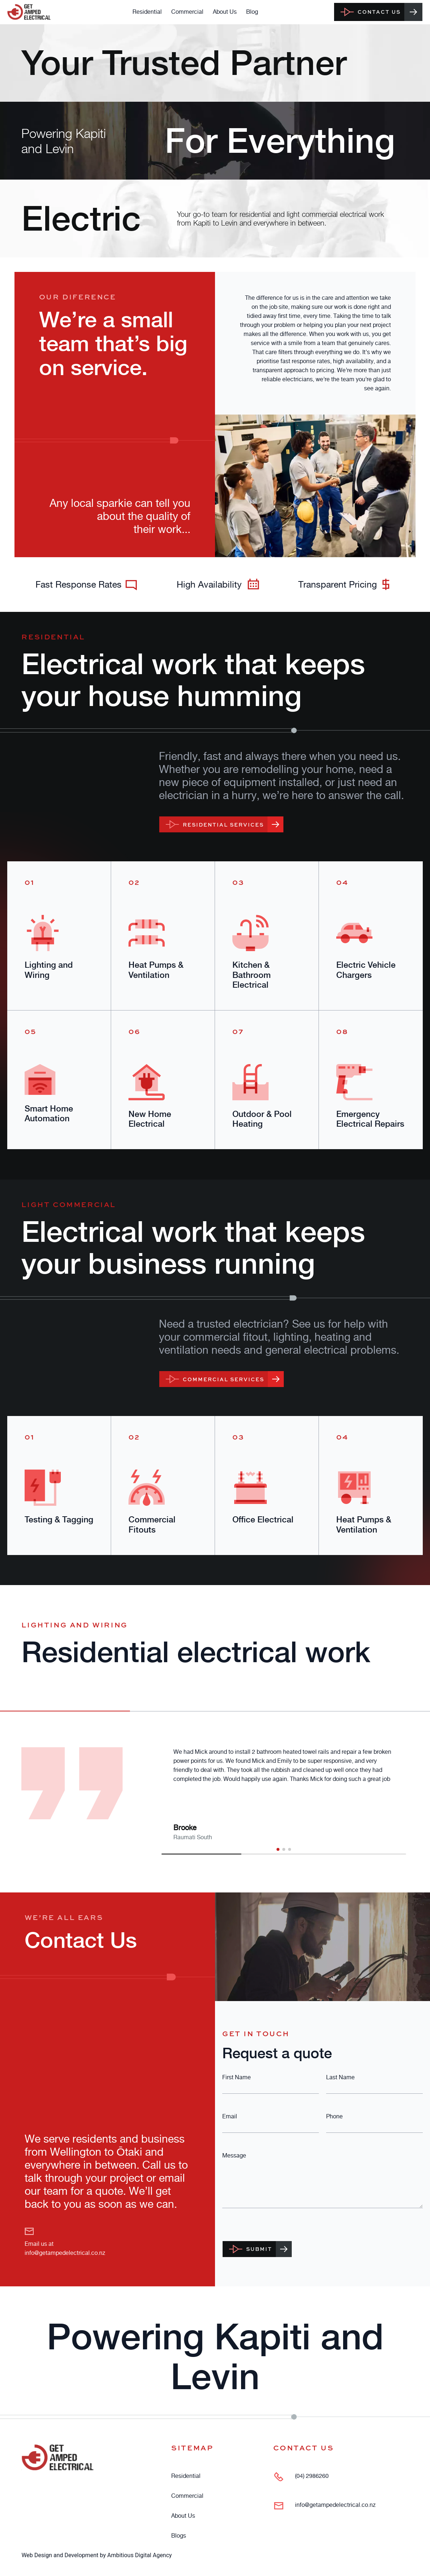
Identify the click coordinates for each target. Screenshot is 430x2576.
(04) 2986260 (312, 2475)
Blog (252, 11)
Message (234, 2155)
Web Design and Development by (96, 2555)
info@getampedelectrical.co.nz (65, 2252)
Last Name (340, 2077)
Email (229, 2116)
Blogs (178, 2535)
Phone (334, 2116)
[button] (278, 1849)
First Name (236, 2077)
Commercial (187, 11)
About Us (225, 11)
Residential (147, 11)
